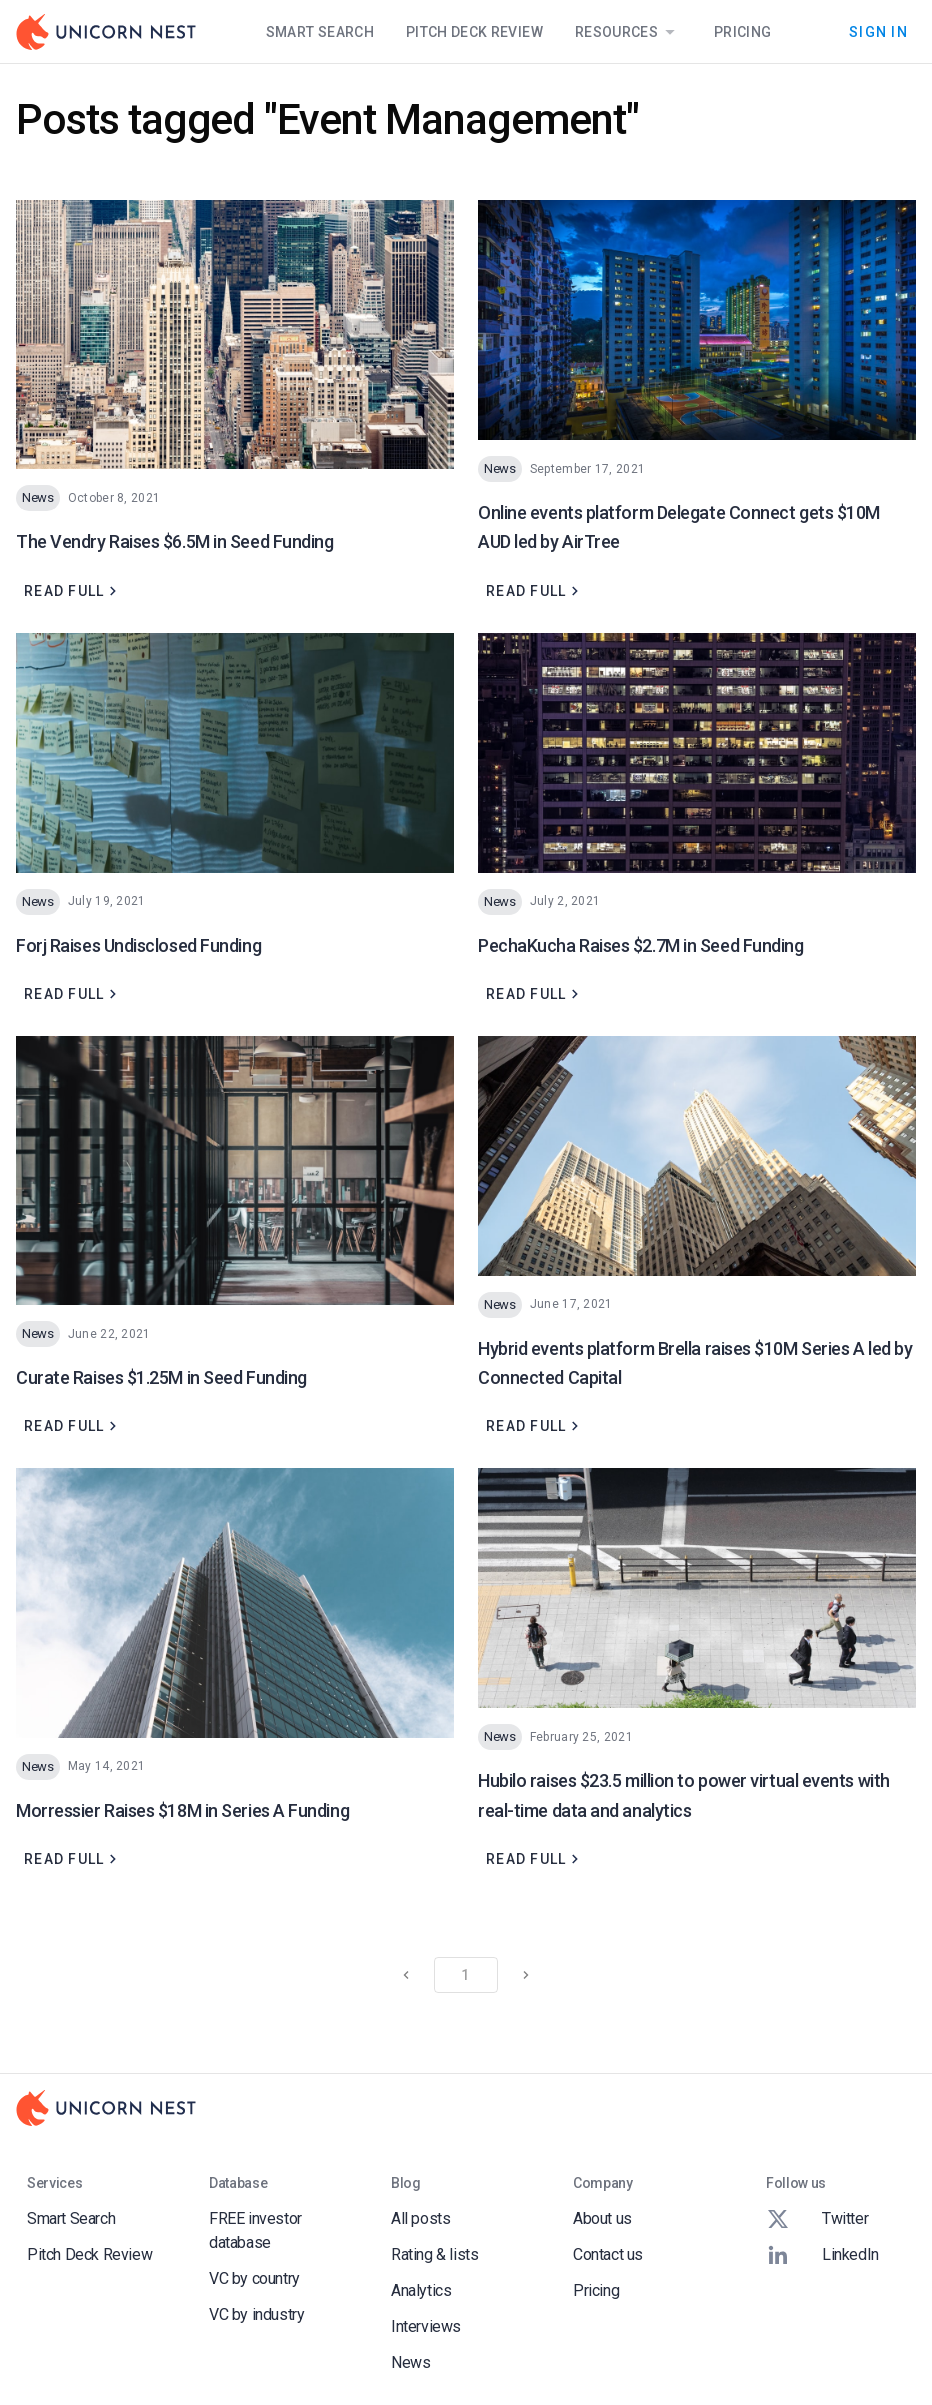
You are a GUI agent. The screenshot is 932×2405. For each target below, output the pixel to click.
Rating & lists (434, 2254)
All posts (420, 2218)
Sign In (878, 32)
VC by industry (256, 2314)
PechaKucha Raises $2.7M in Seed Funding (640, 945)
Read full (73, 591)
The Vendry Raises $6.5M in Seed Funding (174, 541)
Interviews (426, 2326)
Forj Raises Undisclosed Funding (138, 945)
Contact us (608, 2254)
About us (602, 2218)
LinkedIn (822, 2255)
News (410, 2362)
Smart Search (320, 32)
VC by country (254, 2278)
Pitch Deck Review (474, 32)
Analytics (421, 2290)
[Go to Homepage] (106, 32)
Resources (628, 32)
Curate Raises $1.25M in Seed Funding (161, 1377)
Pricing (742, 32)
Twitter (817, 2219)
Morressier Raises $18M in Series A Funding (182, 1810)
